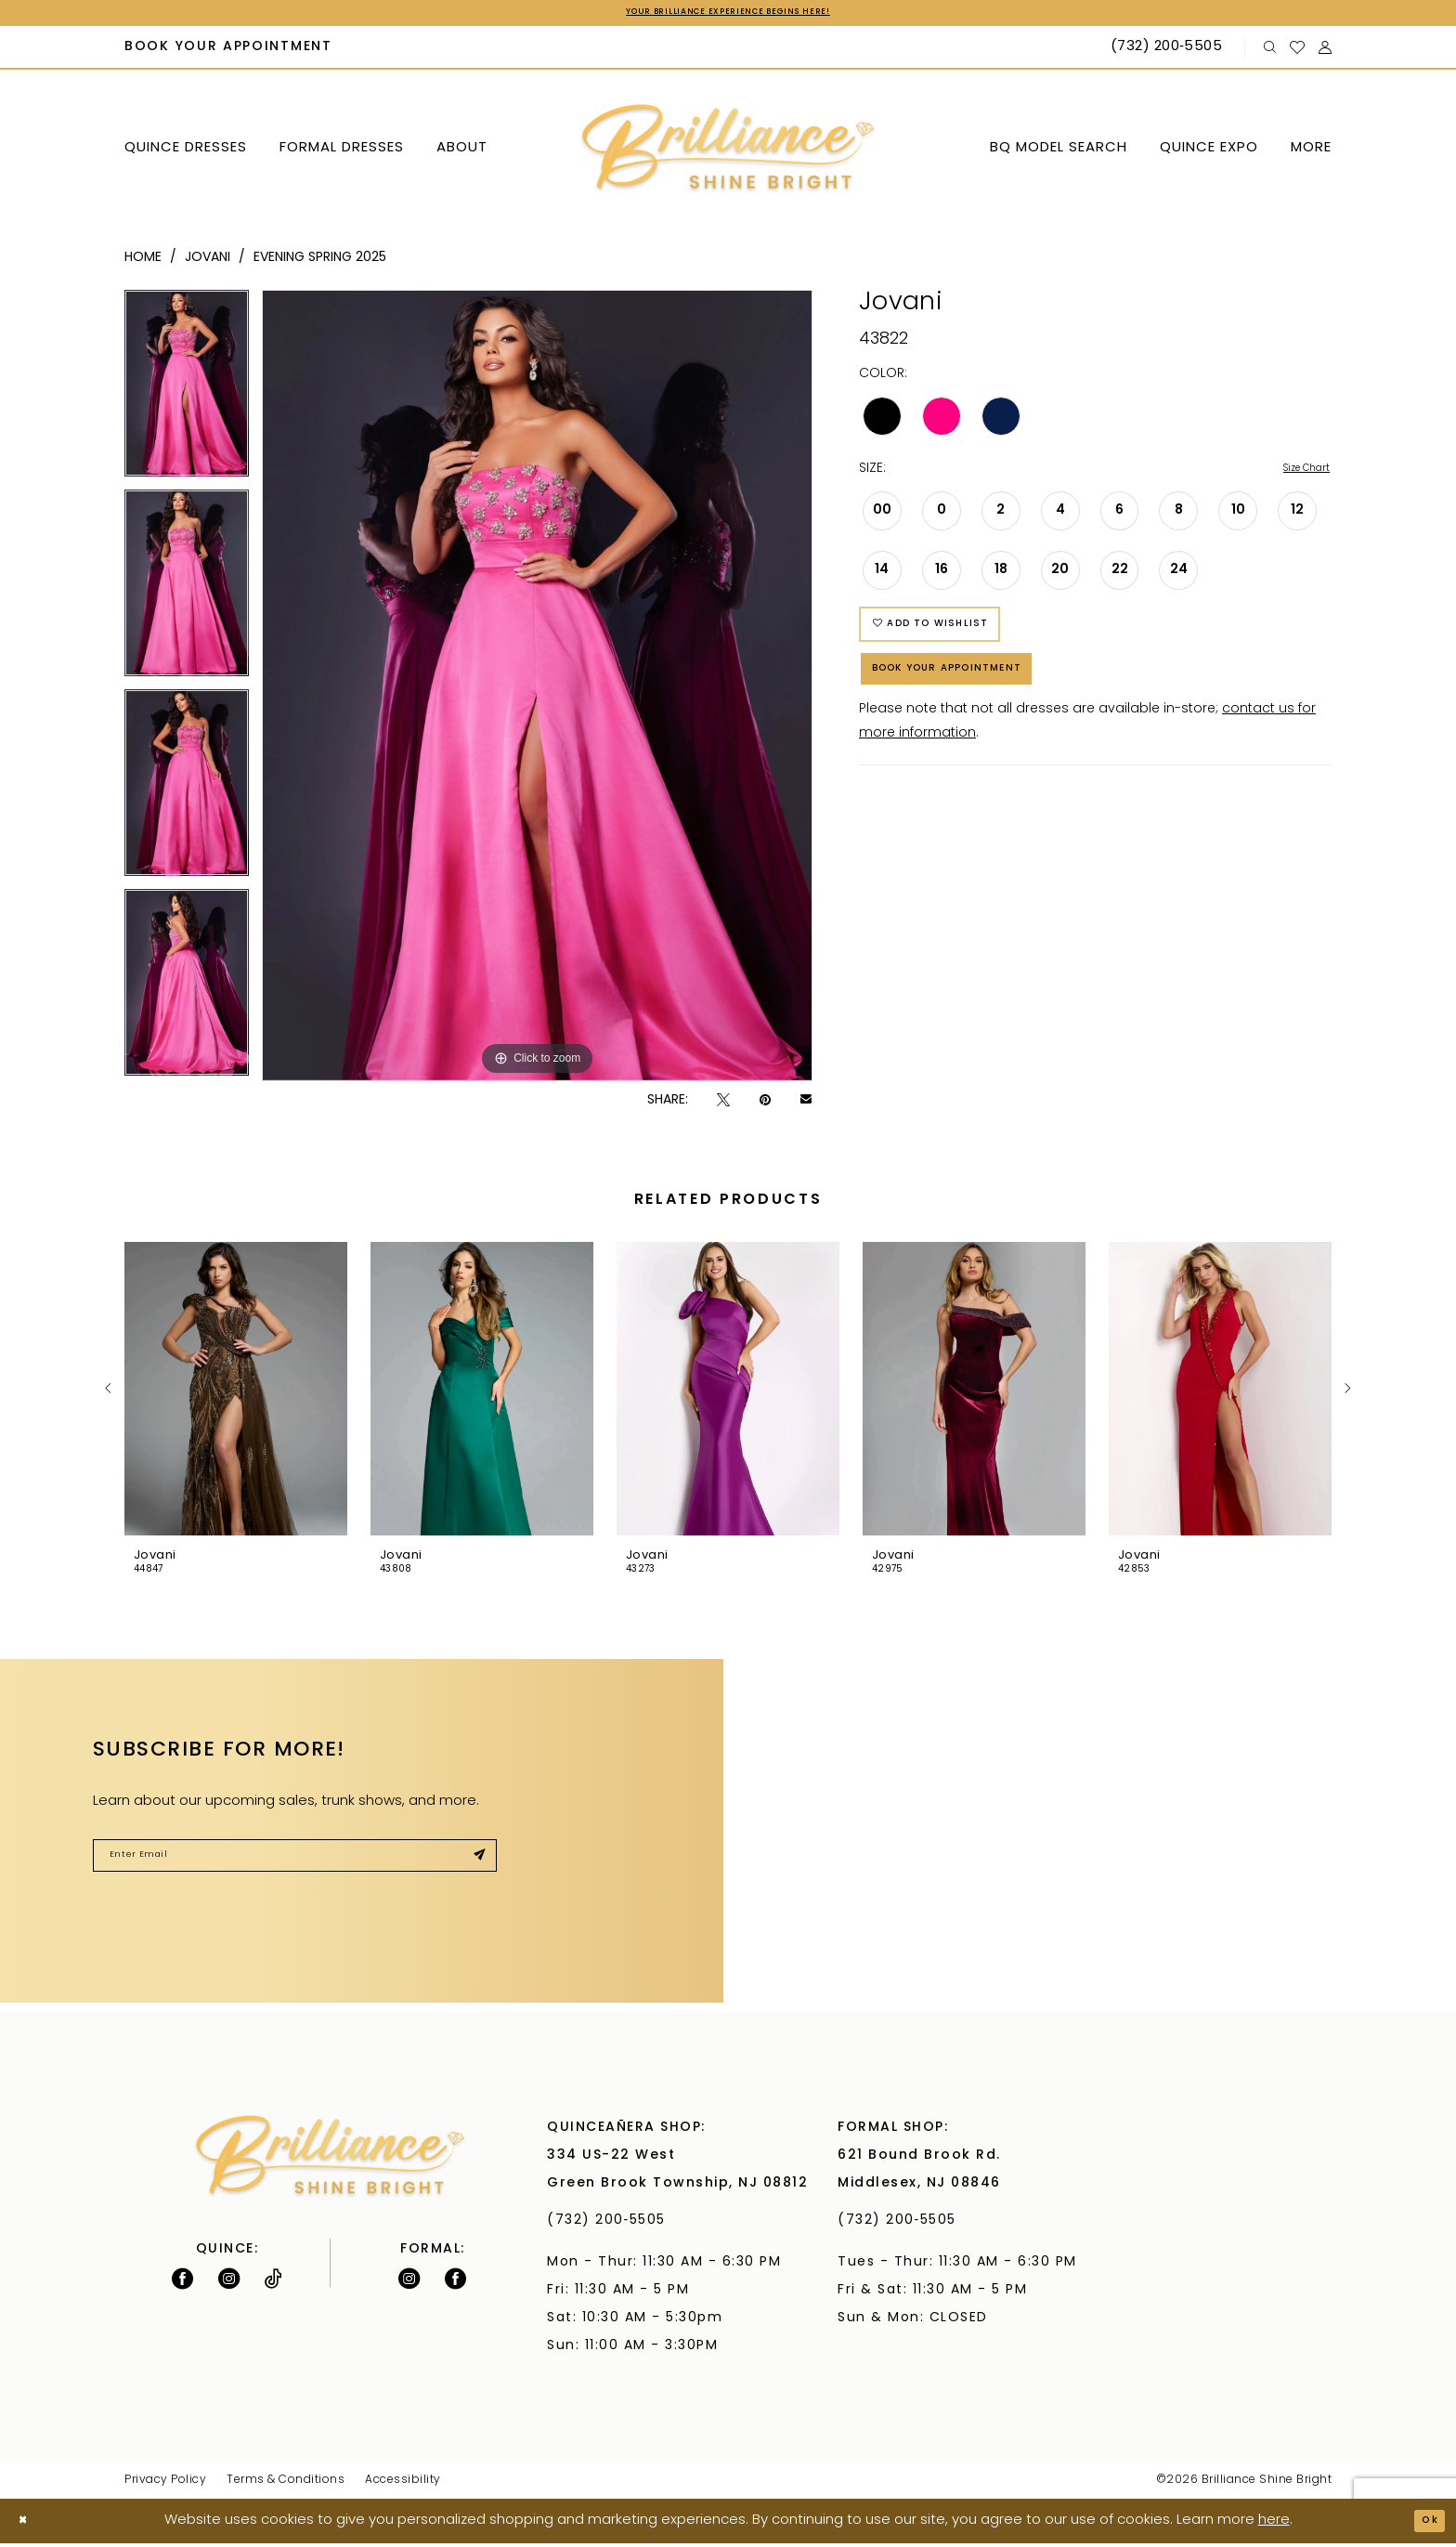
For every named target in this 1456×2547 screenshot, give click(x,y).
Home (143, 261)
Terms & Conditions (285, 2483)
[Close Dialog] (28, 2525)
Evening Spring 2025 (320, 261)
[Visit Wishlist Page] (1297, 51)
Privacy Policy (165, 2483)
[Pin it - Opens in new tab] (765, 1104)
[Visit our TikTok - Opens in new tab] (273, 2282)
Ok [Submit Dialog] (1424, 2524)
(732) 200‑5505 (611, 2224)
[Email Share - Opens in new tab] (806, 1104)
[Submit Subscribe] (473, 1865)
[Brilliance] (728, 153)
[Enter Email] (295, 1865)
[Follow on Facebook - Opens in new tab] (182, 2282)
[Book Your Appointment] (229, 52)
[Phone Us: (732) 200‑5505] (1168, 52)
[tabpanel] (186, 393)
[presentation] (235, 1392)
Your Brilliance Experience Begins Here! (728, 14)
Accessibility (403, 2483)
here (1274, 2524)
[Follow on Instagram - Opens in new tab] (228, 2282)
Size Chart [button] (1297, 474)
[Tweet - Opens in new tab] (723, 1104)
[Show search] (1270, 52)
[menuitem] (229, 52)
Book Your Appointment (981, 704)
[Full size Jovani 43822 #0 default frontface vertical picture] (537, 689)
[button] (1325, 52)
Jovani (207, 261)
